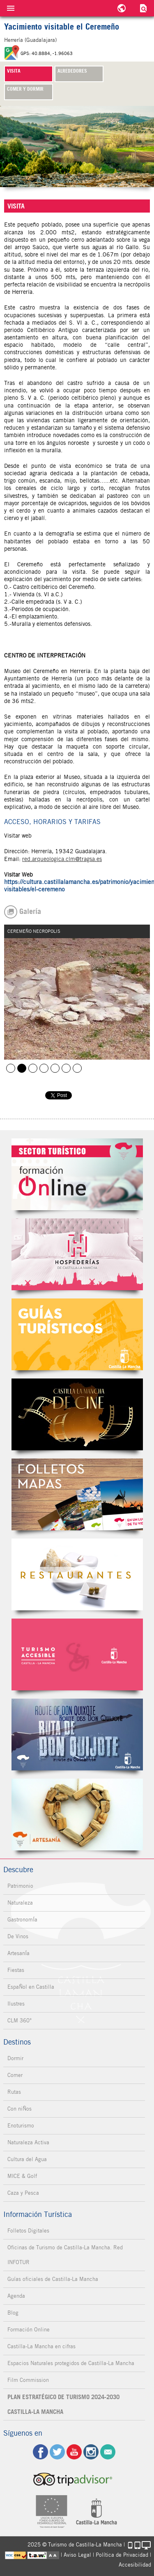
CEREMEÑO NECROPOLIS (21, 1068)
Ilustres (16, 2004)
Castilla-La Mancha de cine (77, 1414)
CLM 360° (19, 2020)
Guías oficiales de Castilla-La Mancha (52, 2279)
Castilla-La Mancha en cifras (41, 2346)
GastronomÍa (22, 1920)
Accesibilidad (135, 2565)
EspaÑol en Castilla (30, 1987)
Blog (12, 2313)
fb (40, 2451)
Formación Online (28, 2329)
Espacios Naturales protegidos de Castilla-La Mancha (70, 2363)
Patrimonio (20, 1886)
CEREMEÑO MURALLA (77, 1068)
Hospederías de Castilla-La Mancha (77, 1254)
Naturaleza (20, 1903)
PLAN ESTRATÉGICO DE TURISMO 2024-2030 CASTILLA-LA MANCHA (63, 2404)
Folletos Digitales (77, 1494)
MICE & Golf (22, 2176)
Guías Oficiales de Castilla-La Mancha (77, 1334)
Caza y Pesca (23, 2193)
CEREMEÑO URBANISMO (55, 1068)
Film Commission (28, 2380)
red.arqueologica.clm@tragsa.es (62, 859)
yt (74, 2451)
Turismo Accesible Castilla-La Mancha (77, 1654)
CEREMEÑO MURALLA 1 (66, 1068)
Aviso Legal (77, 2555)
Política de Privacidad (122, 2555)
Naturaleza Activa (28, 2142)
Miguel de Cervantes (77, 1734)
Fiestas (15, 1970)
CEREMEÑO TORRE (43, 1068)
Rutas (14, 2092)
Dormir (15, 2058)
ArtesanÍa (18, 1953)
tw (57, 2451)
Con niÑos (19, 2109)
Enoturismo (20, 2126)
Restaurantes (77, 1574)
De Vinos (17, 1936)
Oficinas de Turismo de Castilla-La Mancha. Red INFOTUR (65, 2254)
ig (91, 2451)
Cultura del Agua (27, 2159)
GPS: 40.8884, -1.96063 (47, 53)
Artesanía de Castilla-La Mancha (77, 1814)
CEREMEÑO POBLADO (32, 1068)
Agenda (16, 2296)
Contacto (107, 2451)
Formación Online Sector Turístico (77, 1174)
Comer (15, 2075)
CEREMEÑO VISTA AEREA (10, 1068)
